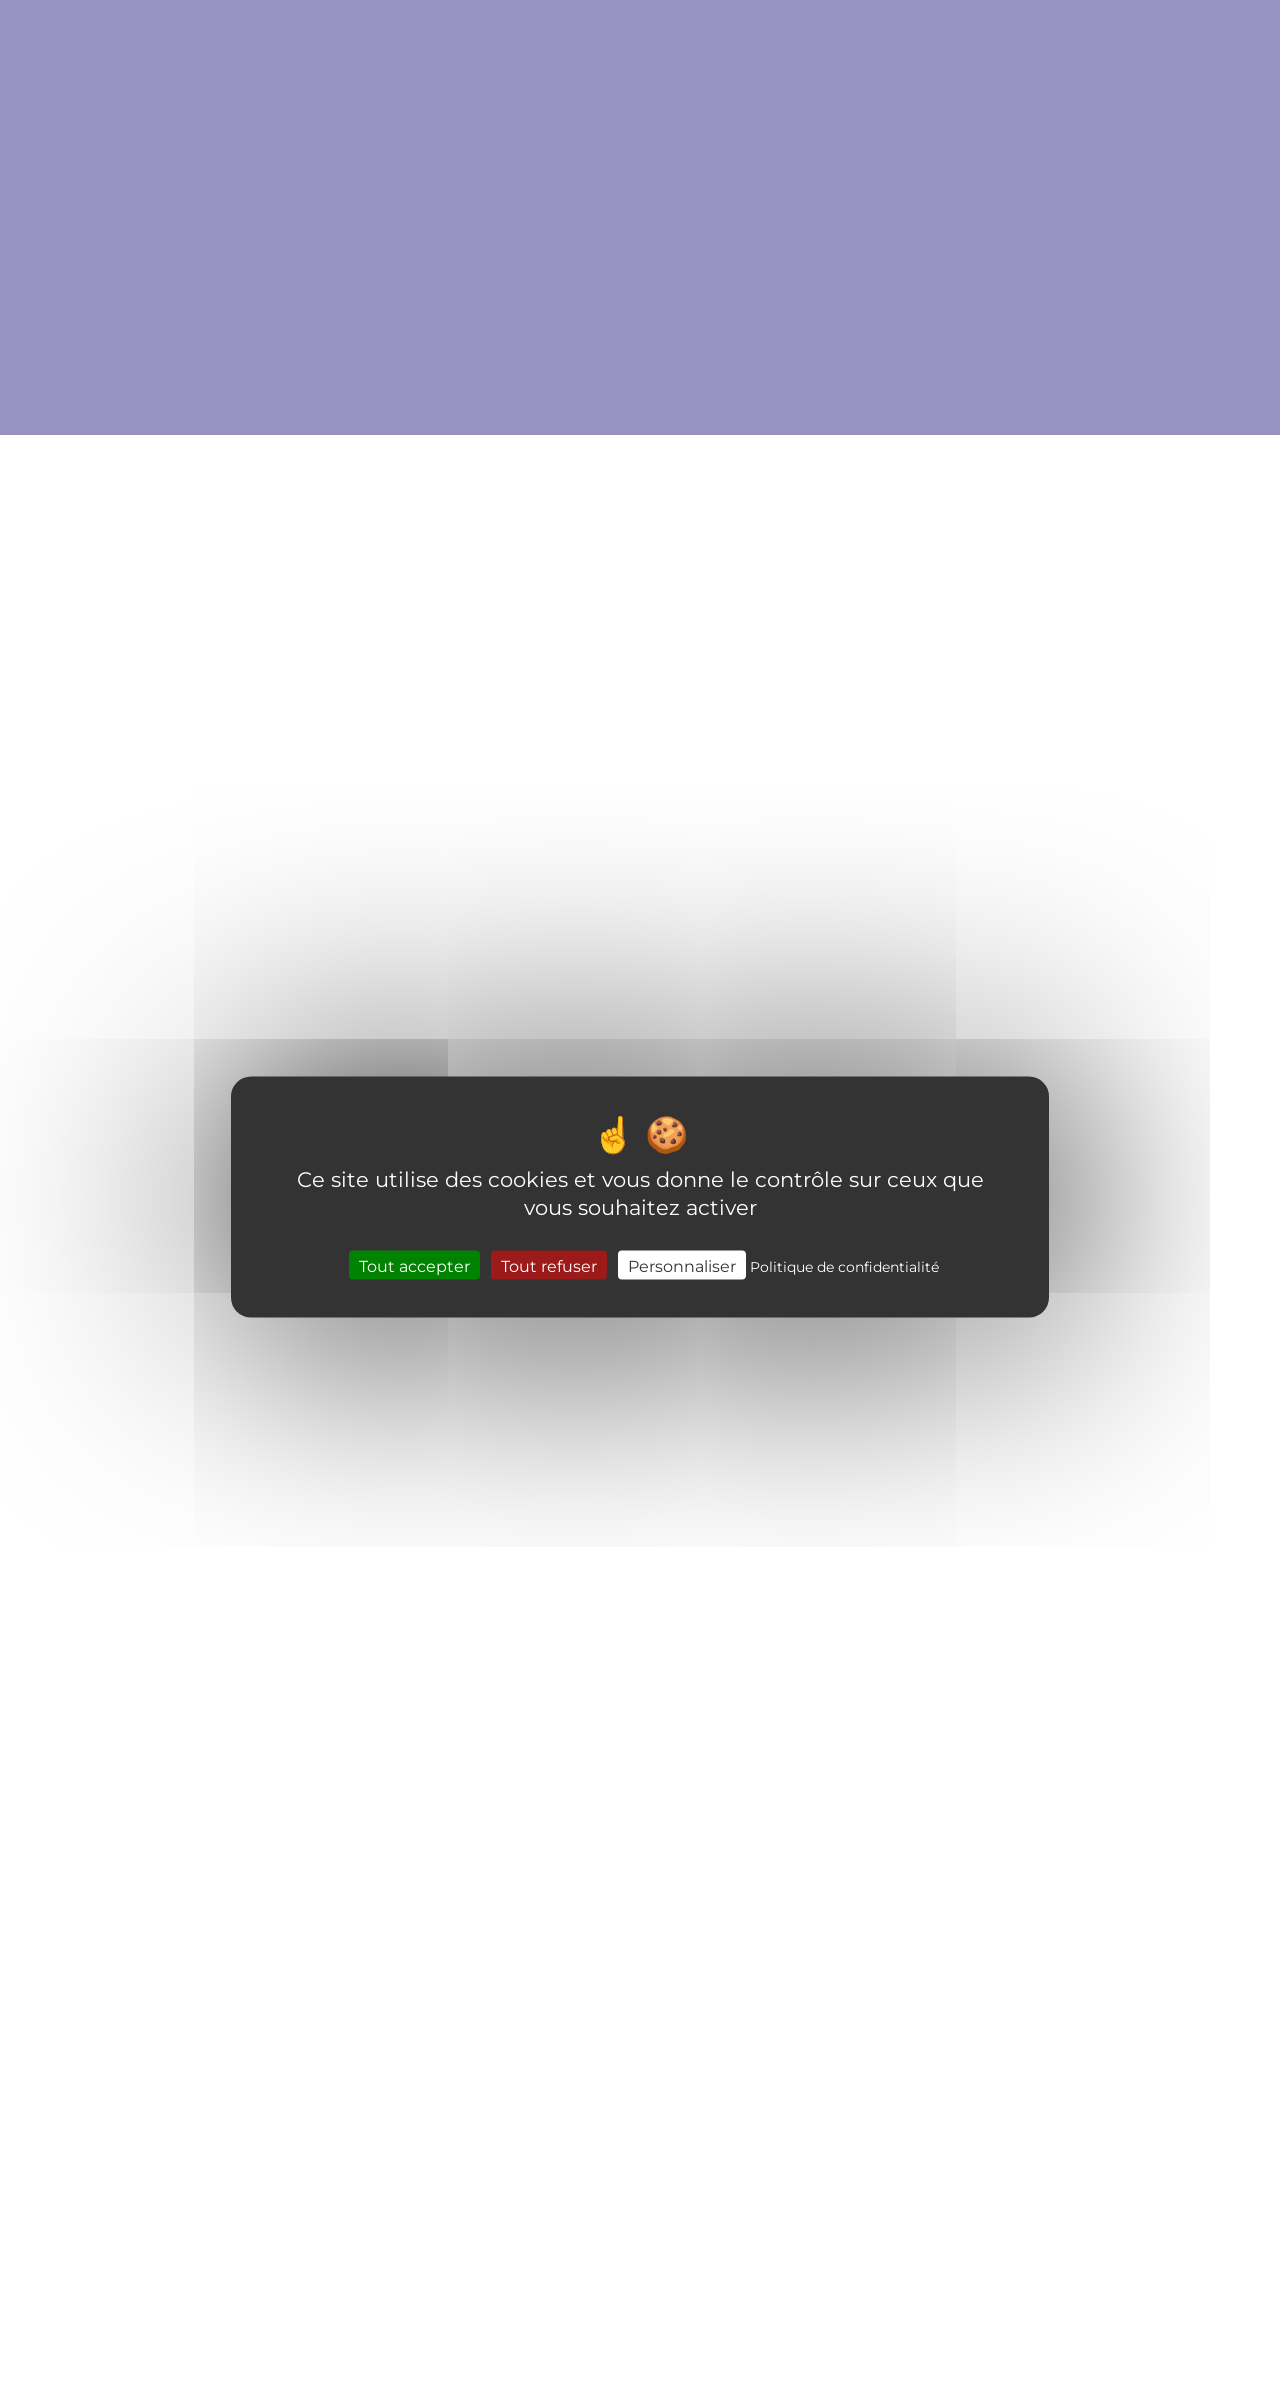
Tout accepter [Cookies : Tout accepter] (414, 1264)
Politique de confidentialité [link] (844, 1265)
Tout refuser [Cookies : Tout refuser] (549, 1264)
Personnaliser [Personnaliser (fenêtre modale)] (682, 1264)
